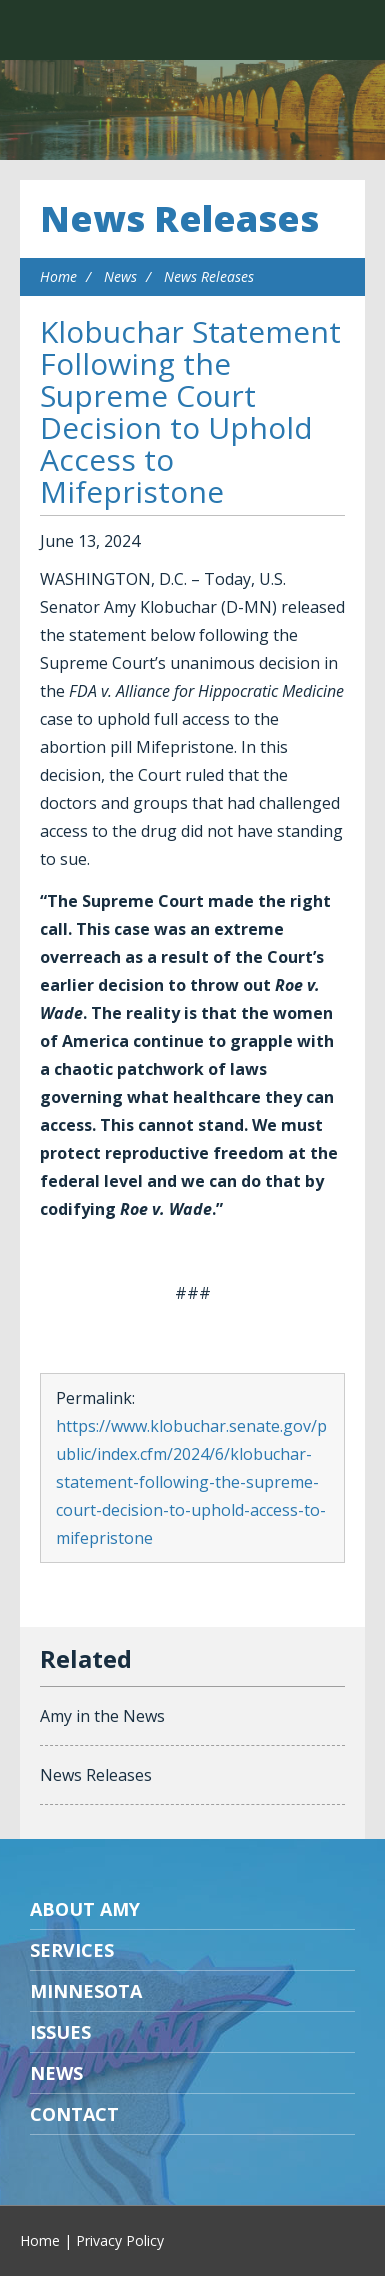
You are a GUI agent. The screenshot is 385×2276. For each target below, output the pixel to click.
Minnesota (86, 1991)
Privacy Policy (120, 2240)
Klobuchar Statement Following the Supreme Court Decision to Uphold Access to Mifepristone (190, 411)
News (120, 276)
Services (72, 1950)
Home (58, 276)
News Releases (179, 218)
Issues (60, 2032)
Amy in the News (102, 1716)
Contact (74, 2114)
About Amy (85, 1909)
